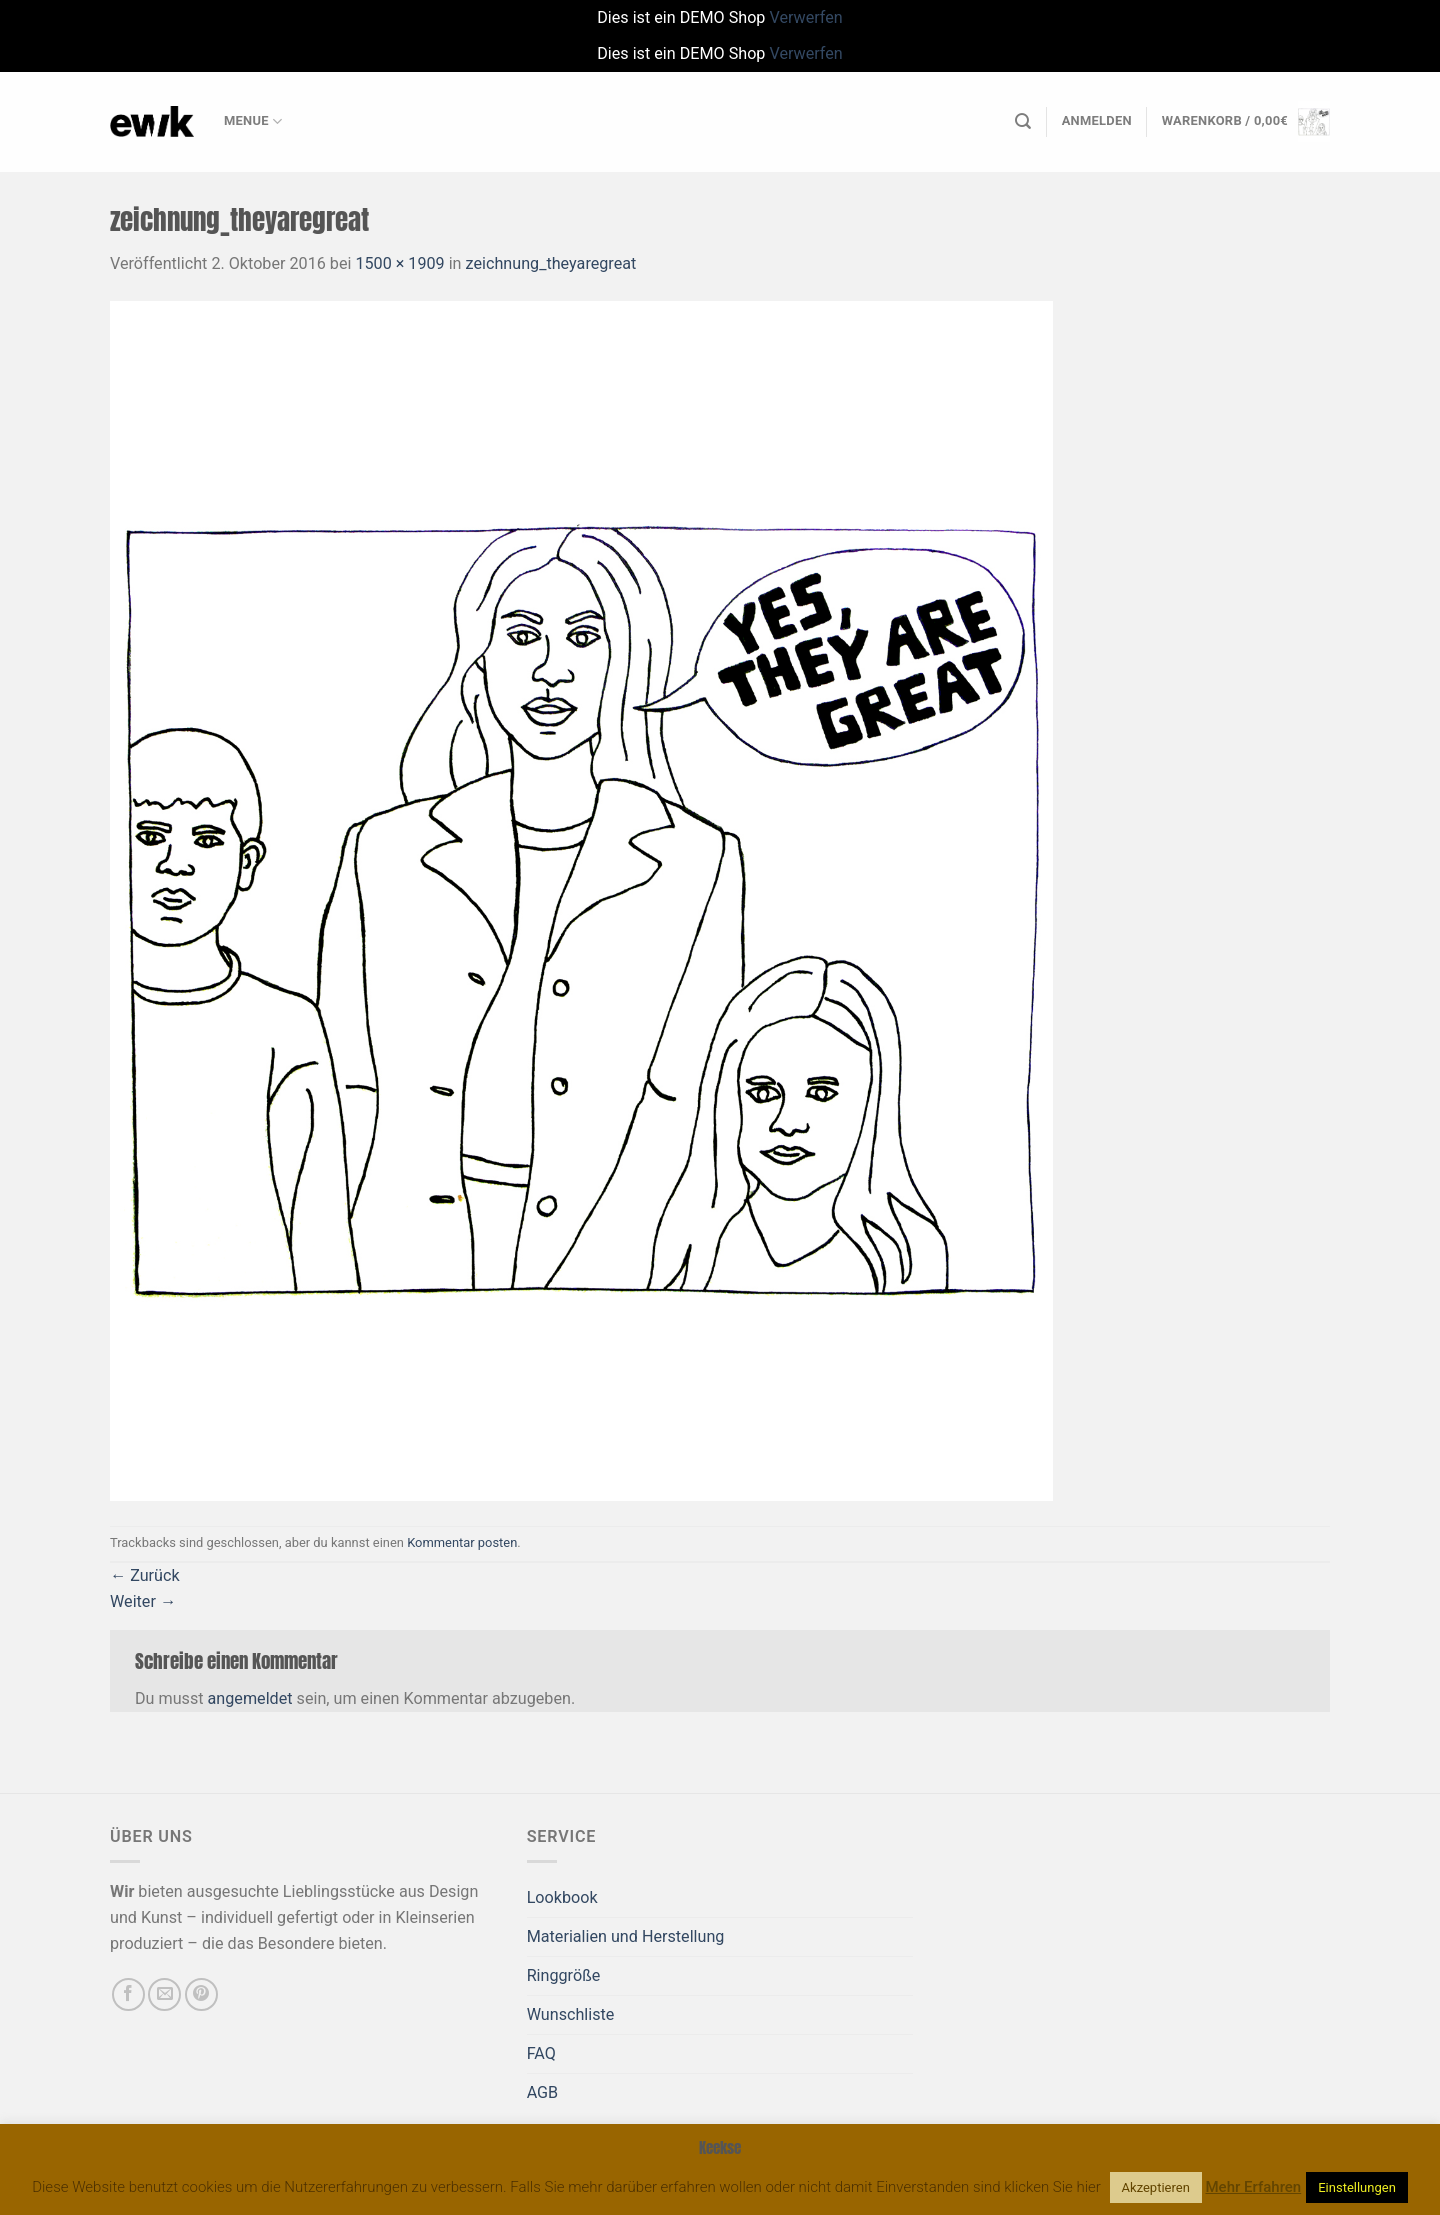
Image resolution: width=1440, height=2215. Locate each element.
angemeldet (250, 1698)
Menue (253, 121)
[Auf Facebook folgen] (128, 1994)
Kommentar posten (462, 1542)
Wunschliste (571, 2014)
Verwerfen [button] (805, 17)
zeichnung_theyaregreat (551, 263)
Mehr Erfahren (1254, 2187)
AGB (543, 2092)
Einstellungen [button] (1357, 2187)
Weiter (143, 1601)
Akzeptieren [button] (1156, 2187)
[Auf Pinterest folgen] (201, 1994)
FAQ (541, 2053)
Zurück (145, 1575)
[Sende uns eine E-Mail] (164, 1994)
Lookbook (562, 1897)
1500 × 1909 (399, 263)
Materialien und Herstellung (626, 1936)
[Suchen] (1023, 121)
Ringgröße (564, 1975)
